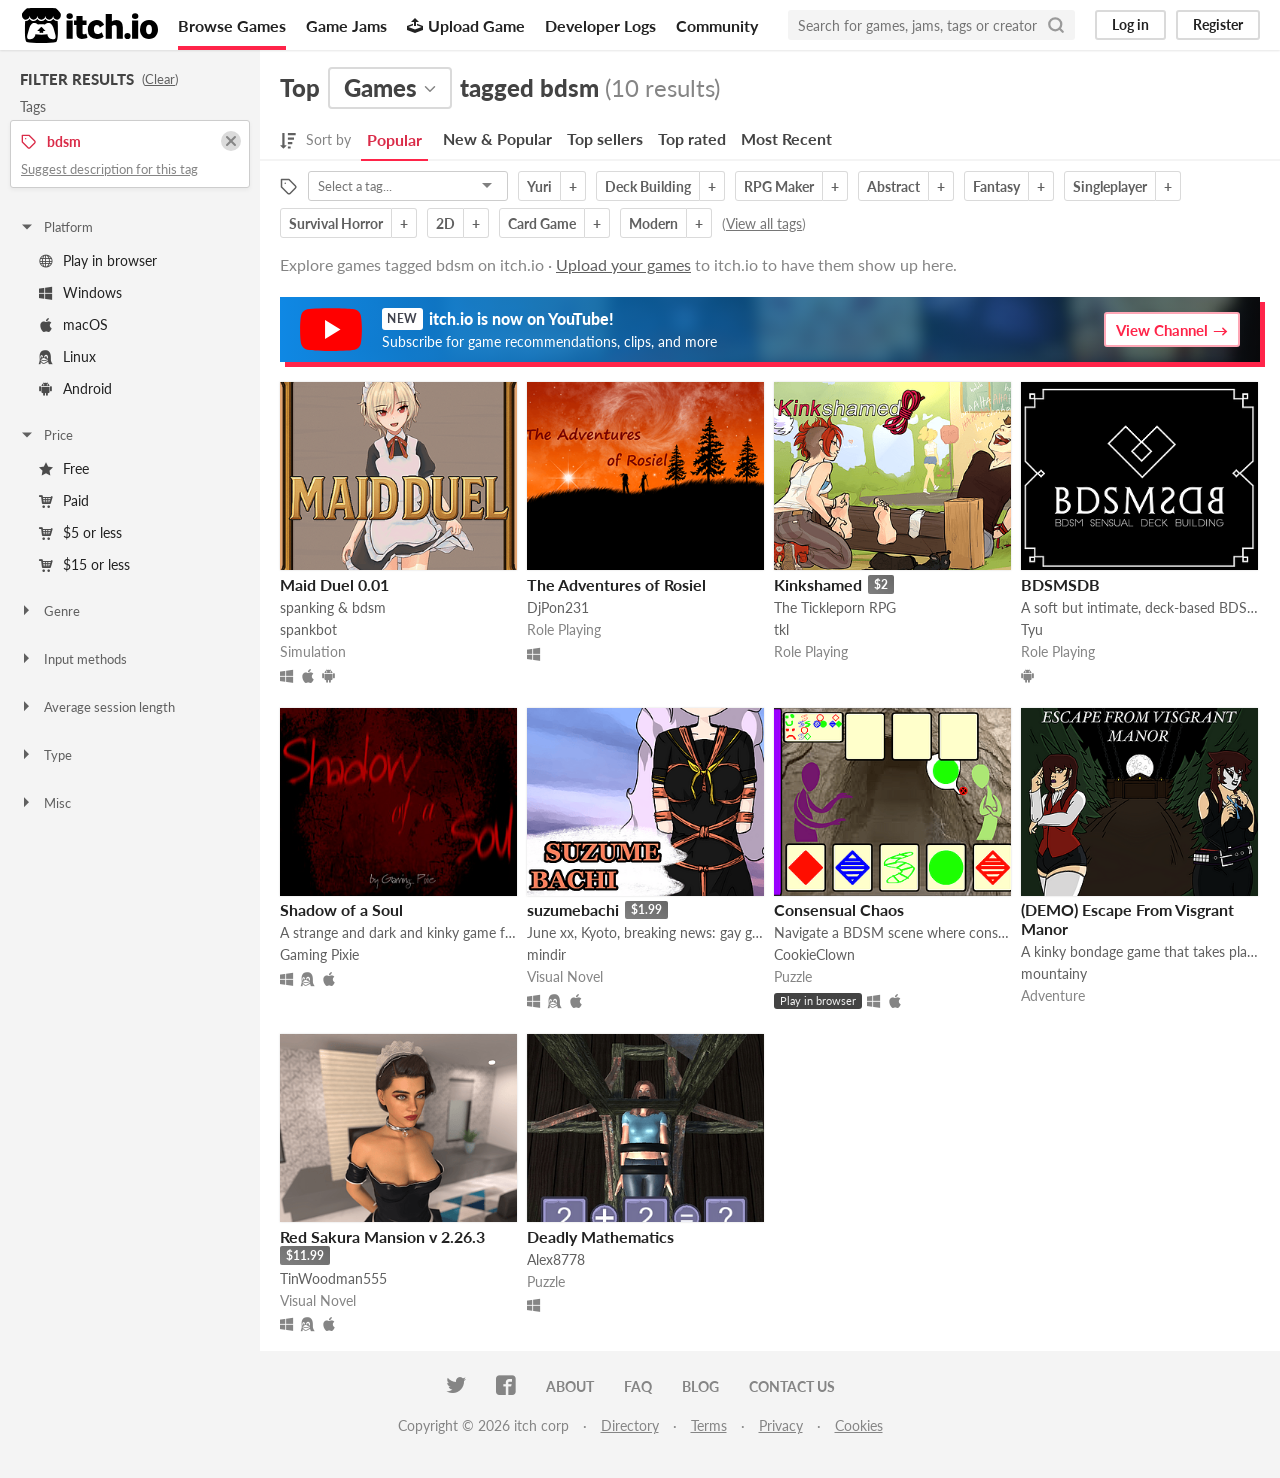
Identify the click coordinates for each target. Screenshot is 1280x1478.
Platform (56, 227)
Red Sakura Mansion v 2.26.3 (382, 1236)
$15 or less (84, 564)
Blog (700, 1386)
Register (1218, 24)
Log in (1130, 24)
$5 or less (80, 532)
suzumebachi (573, 909)
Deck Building (648, 186)
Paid (64, 500)
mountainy (1054, 973)
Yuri (539, 186)
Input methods (73, 659)
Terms (709, 1425)
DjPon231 (558, 607)
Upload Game (466, 25)
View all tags (764, 223)
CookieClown (814, 954)
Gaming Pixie (319, 954)
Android (75, 388)
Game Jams (346, 25)
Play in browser (98, 260)
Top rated (692, 138)
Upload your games (623, 264)
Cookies (859, 1425)
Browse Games (232, 25)
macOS (73, 324)
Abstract (893, 186)
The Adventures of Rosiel (616, 584)
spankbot (308, 629)
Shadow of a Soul (341, 909)
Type (45, 755)
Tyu (1032, 629)
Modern (653, 223)
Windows (80, 292)
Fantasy (996, 186)
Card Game (542, 223)
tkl (781, 629)
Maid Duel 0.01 (334, 584)
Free (64, 468)
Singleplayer (1110, 186)
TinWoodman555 (333, 1278)
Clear (160, 79)
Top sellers (605, 138)
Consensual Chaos (839, 909)
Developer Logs (600, 25)
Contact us (792, 1386)
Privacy (781, 1425)
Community (717, 25)
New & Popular (497, 138)
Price (46, 435)
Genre (49, 611)
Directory (630, 1425)
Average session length (97, 707)
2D (445, 223)
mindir (546, 954)
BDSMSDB (1060, 584)
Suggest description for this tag (109, 169)
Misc (45, 803)
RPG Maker (779, 186)
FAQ (638, 1386)
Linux (67, 356)
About (570, 1386)
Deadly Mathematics (600, 1236)
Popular (394, 139)
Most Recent (786, 138)
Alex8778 (556, 1259)
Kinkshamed (818, 584)
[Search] (1056, 25)
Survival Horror (336, 223)
